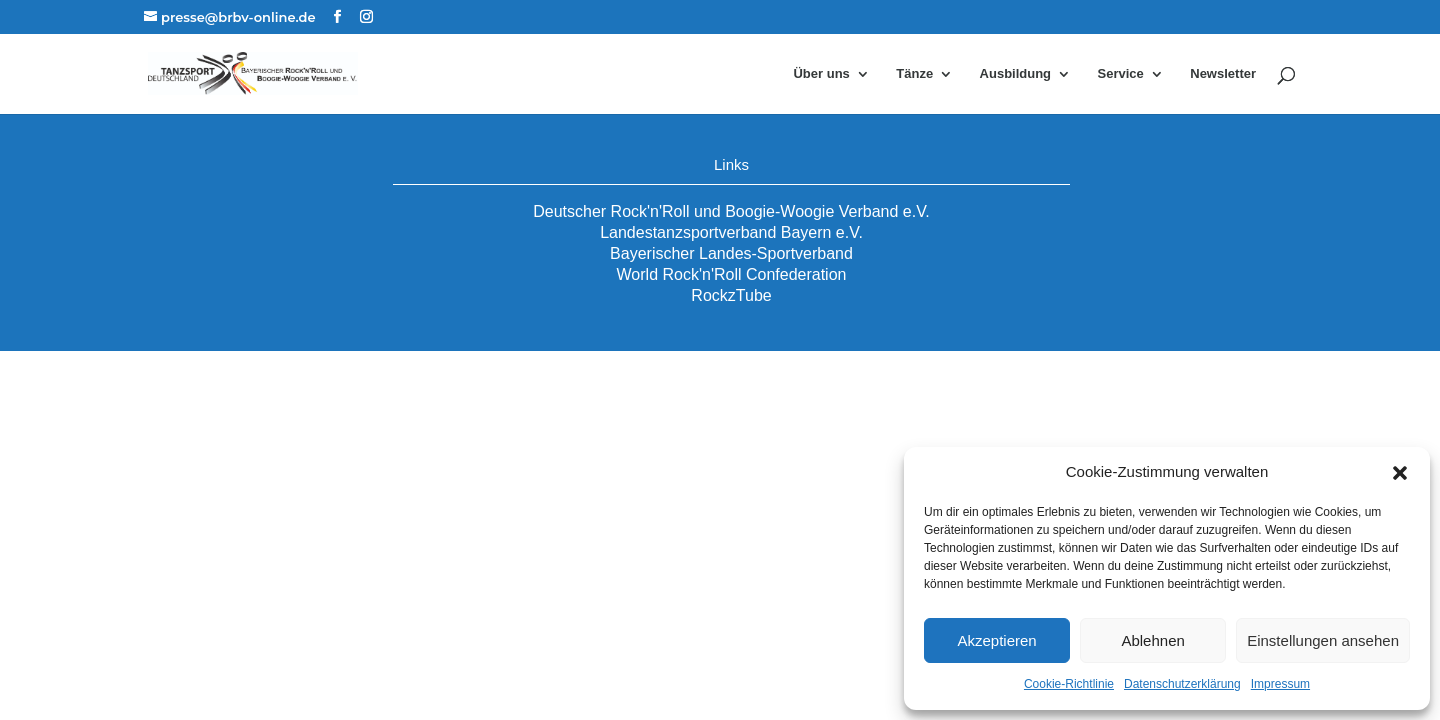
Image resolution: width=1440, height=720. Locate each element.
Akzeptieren (996, 640)
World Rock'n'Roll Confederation (732, 274)
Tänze (914, 74)
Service (1121, 74)
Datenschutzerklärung (1182, 684)
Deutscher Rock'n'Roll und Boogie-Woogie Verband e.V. (731, 211)
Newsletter (1223, 74)
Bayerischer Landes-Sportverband (731, 253)
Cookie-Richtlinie (1069, 684)
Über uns (821, 74)
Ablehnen (1152, 640)
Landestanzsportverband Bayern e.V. (731, 232)
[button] (1400, 473)
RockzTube (731, 295)
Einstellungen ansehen (1323, 640)
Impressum (1280, 684)
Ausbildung (1016, 74)
